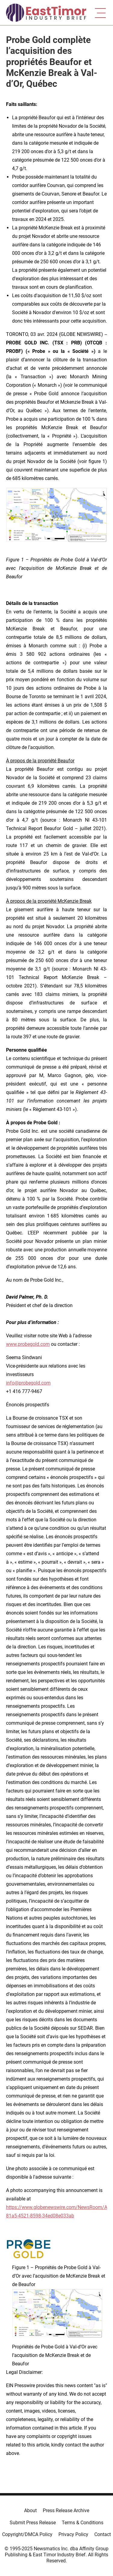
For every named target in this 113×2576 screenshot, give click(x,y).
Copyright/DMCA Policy (27, 2534)
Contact (102, 2534)
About (30, 2510)
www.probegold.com (28, 1344)
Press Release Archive (66, 2510)
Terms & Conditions (82, 2522)
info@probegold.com (28, 1383)
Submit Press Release (33, 2522)
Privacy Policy (73, 2534)
